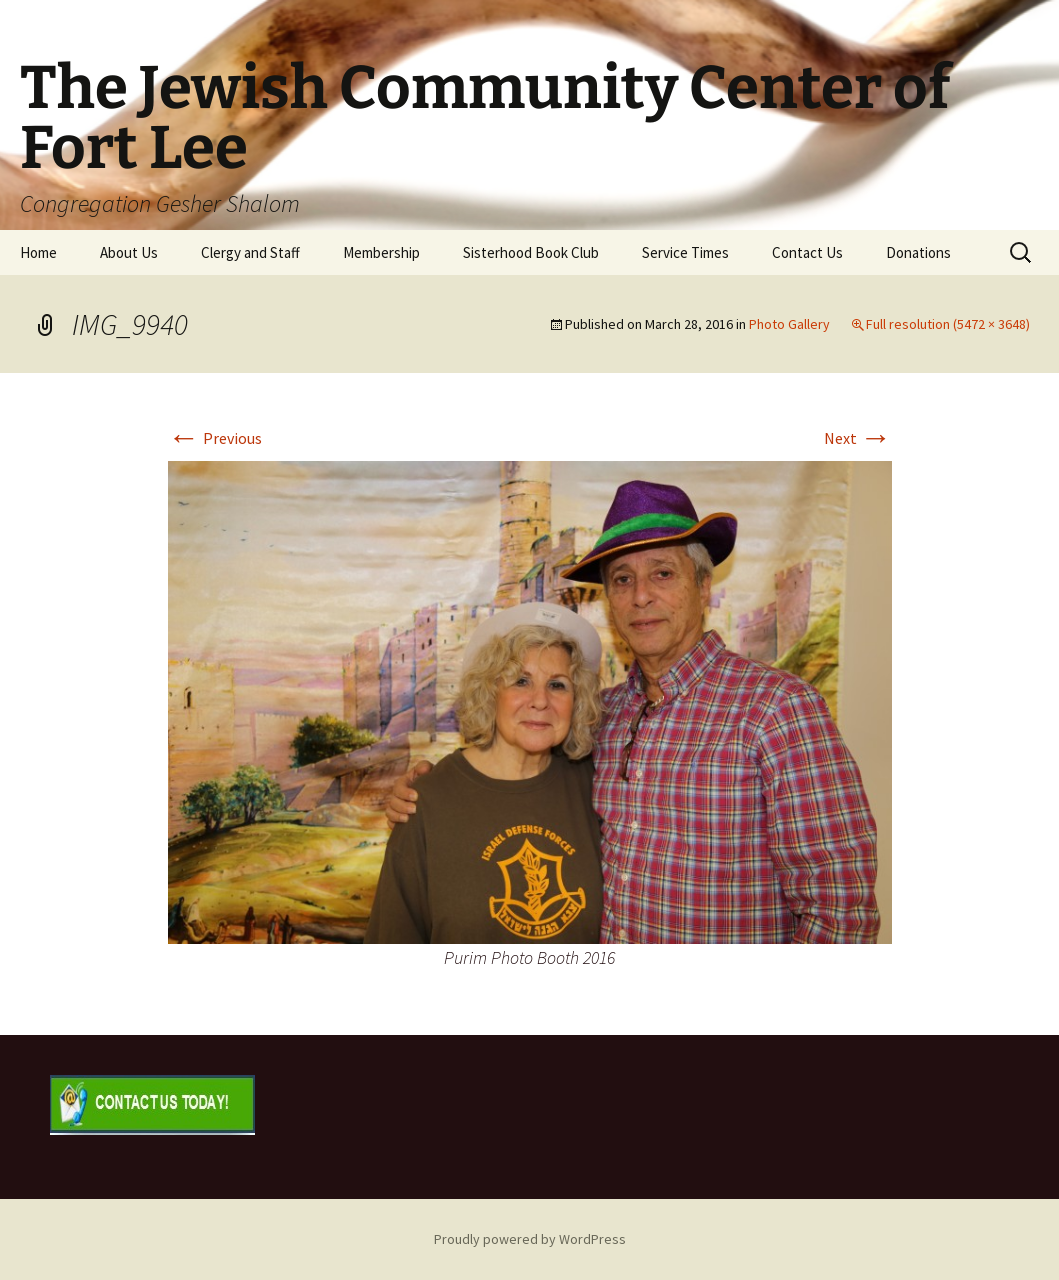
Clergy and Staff (250, 252)
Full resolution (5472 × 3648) (948, 324)
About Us (129, 252)
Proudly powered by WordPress (530, 1239)
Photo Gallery (789, 324)
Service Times (685, 252)
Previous (215, 438)
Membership (381, 252)
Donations (918, 252)
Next (858, 438)
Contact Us (807, 252)
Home (38, 252)
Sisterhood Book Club (531, 252)
